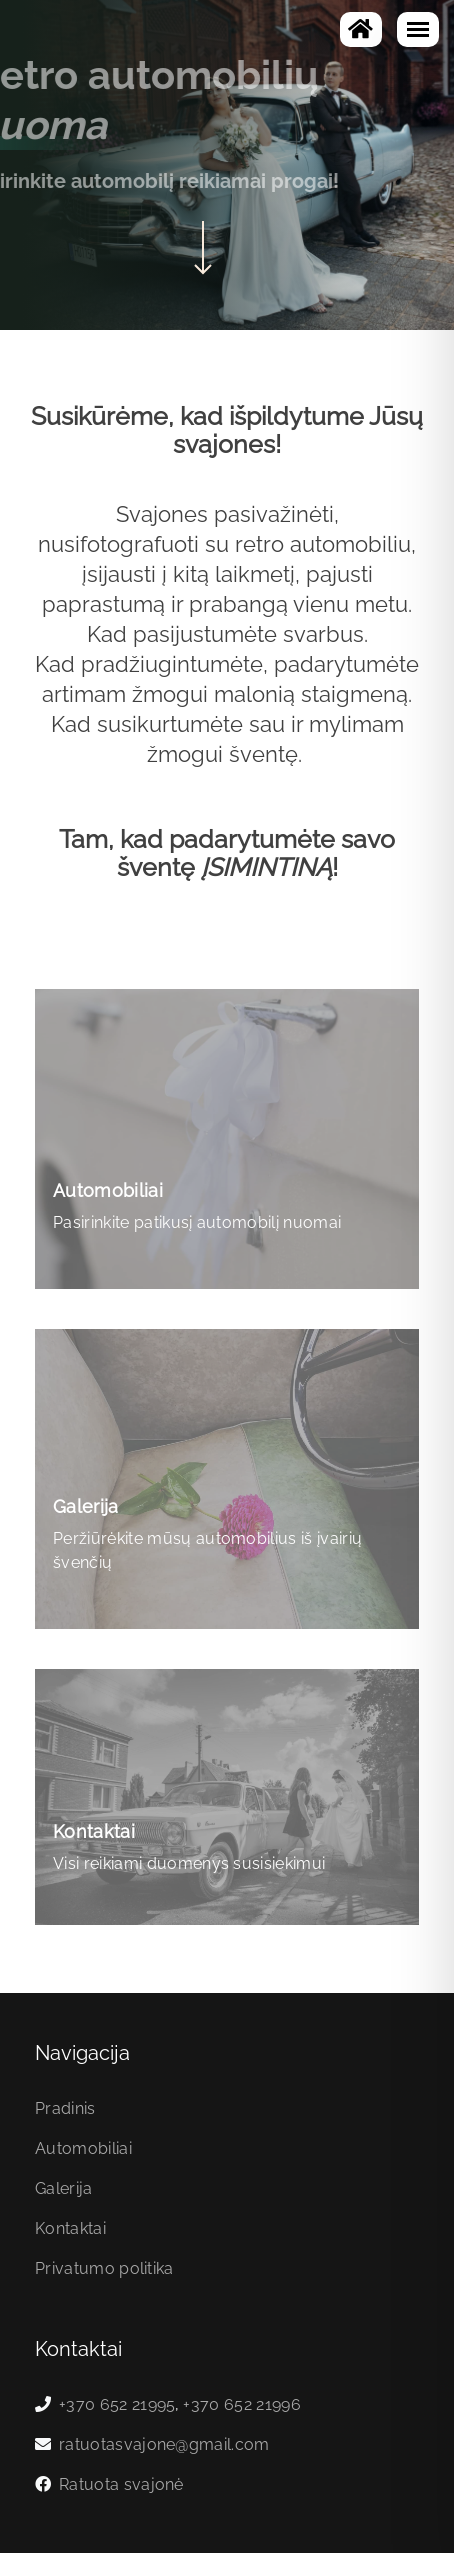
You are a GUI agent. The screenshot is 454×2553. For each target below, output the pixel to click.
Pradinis (65, 2108)
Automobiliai (83, 2148)
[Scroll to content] (203, 244)
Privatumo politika (104, 2268)
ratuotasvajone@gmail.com (164, 2444)
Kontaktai (70, 2228)
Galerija (64, 2188)
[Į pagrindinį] (361, 29)
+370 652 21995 (117, 2404)
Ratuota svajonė (121, 2484)
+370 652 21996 (241, 2404)
